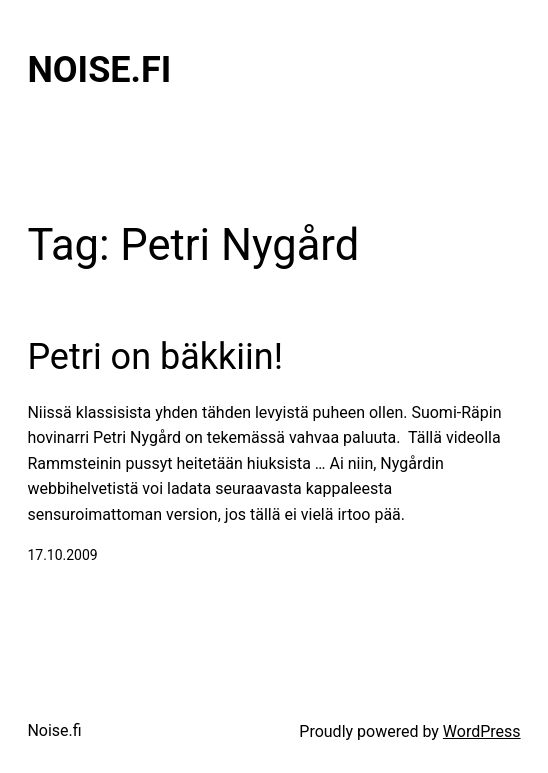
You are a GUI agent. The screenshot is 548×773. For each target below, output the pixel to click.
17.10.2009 (62, 555)
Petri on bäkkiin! (155, 357)
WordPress (482, 731)
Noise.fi (99, 70)
